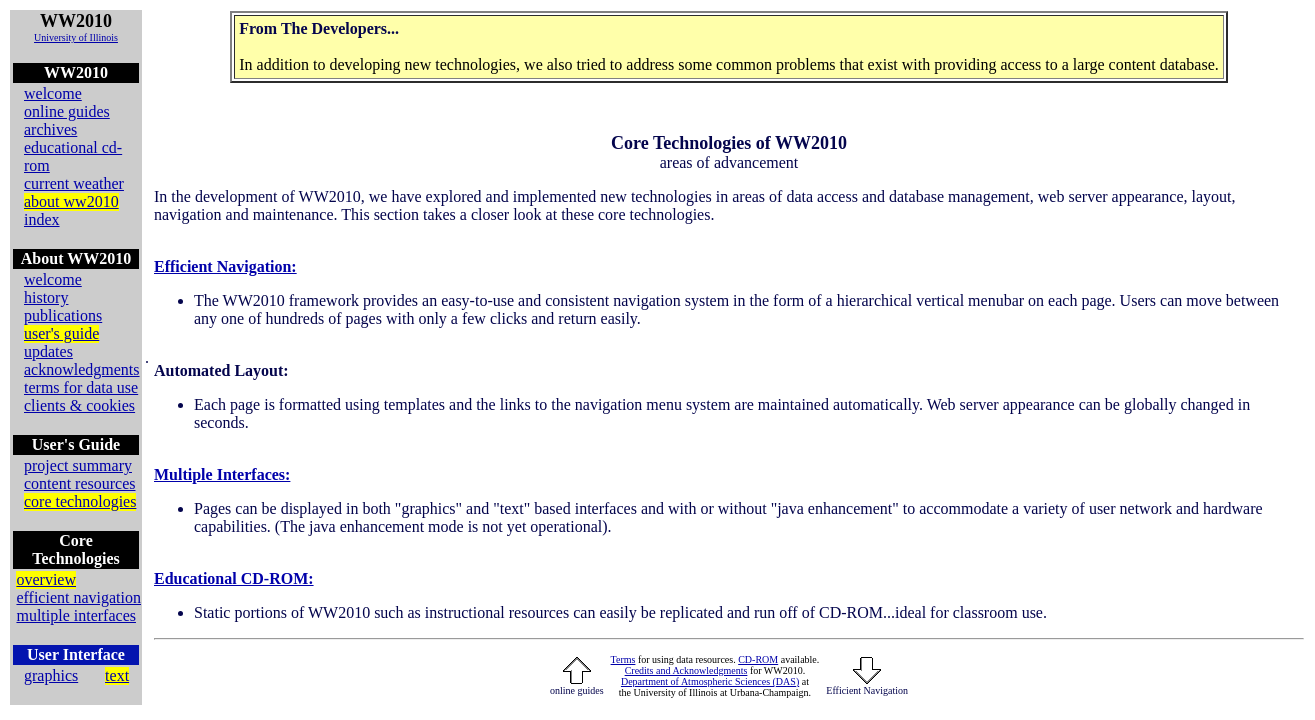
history (46, 297)
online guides (67, 111)
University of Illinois (76, 37)
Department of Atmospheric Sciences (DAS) (710, 681)
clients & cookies (79, 405)
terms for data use (81, 387)
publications (63, 315)
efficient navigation (78, 597)
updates (48, 351)
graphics (51, 675)
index (42, 219)
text (117, 675)
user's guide (61, 333)
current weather (74, 183)
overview (46, 579)
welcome (53, 93)
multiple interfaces (76, 615)
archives (50, 129)
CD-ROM (758, 659)
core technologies (80, 501)
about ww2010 (71, 201)
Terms (623, 659)
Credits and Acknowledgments (686, 670)
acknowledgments (82, 369)
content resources (80, 483)
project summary (78, 465)
